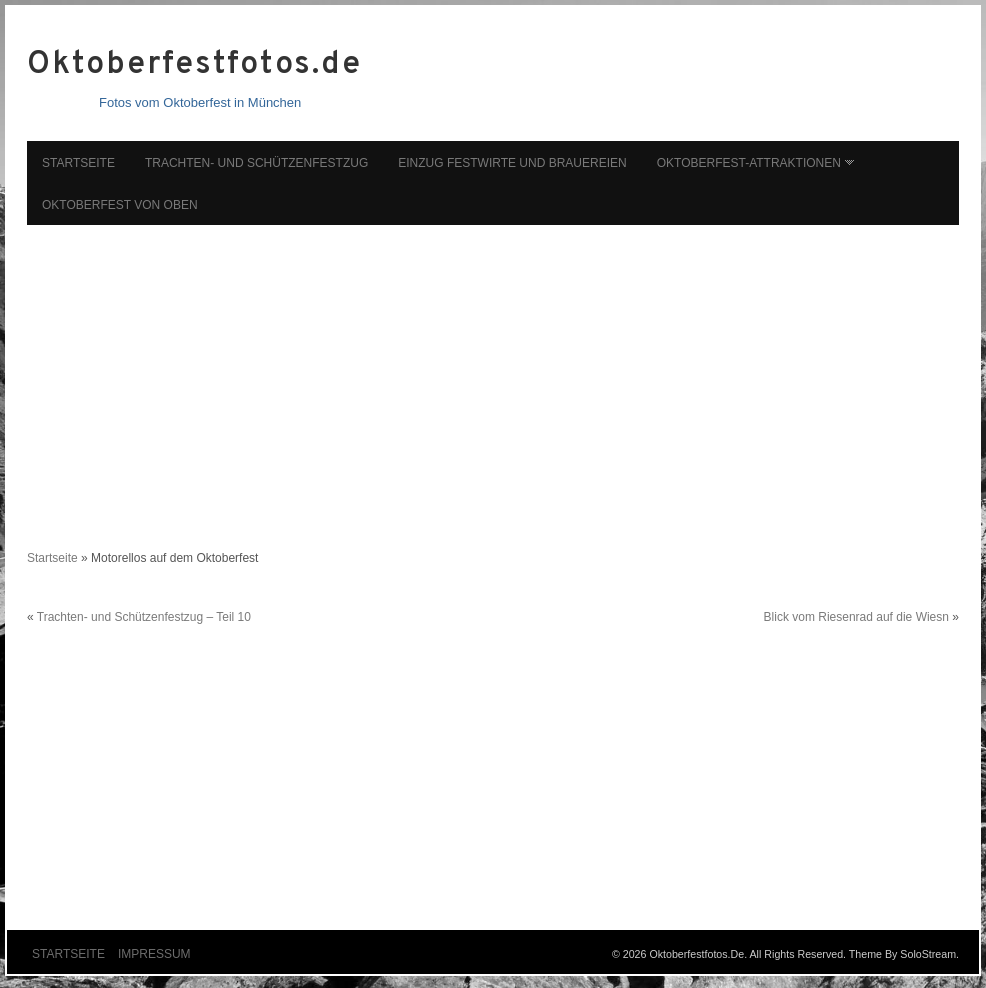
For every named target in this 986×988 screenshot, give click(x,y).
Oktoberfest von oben (120, 205)
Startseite (78, 163)
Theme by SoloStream (902, 954)
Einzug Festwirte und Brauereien (512, 163)
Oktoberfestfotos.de (194, 65)
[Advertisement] (493, 377)
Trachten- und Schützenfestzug (256, 163)
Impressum (154, 954)
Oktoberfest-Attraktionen (749, 163)
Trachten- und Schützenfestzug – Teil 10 (144, 617)
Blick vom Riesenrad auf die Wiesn (856, 617)
